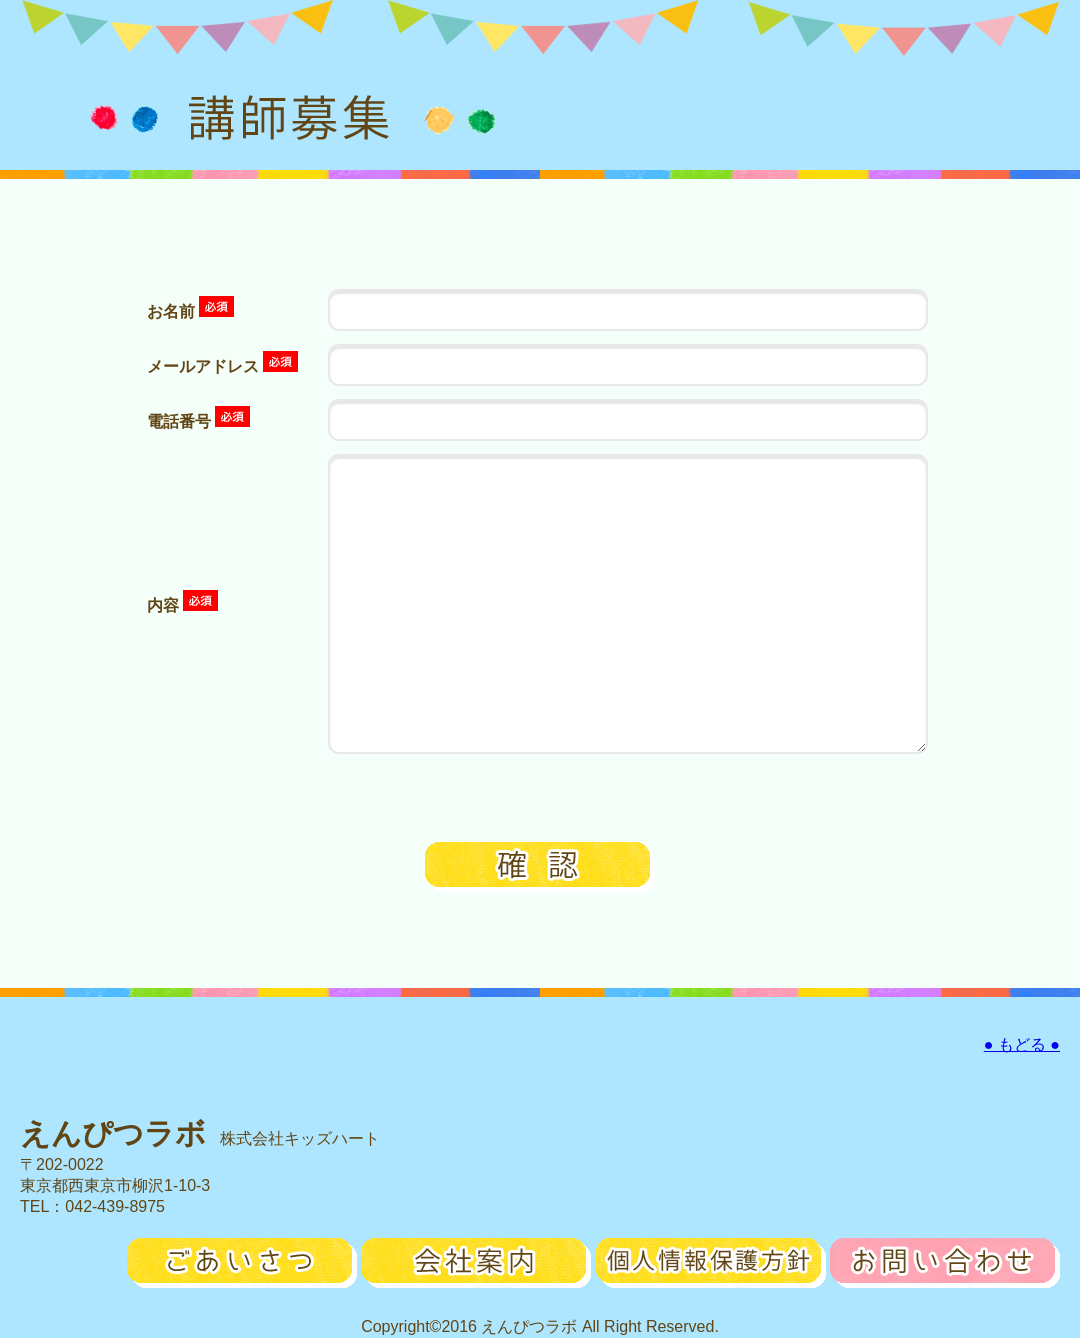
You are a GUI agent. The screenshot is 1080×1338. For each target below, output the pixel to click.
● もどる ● (1022, 1044)
